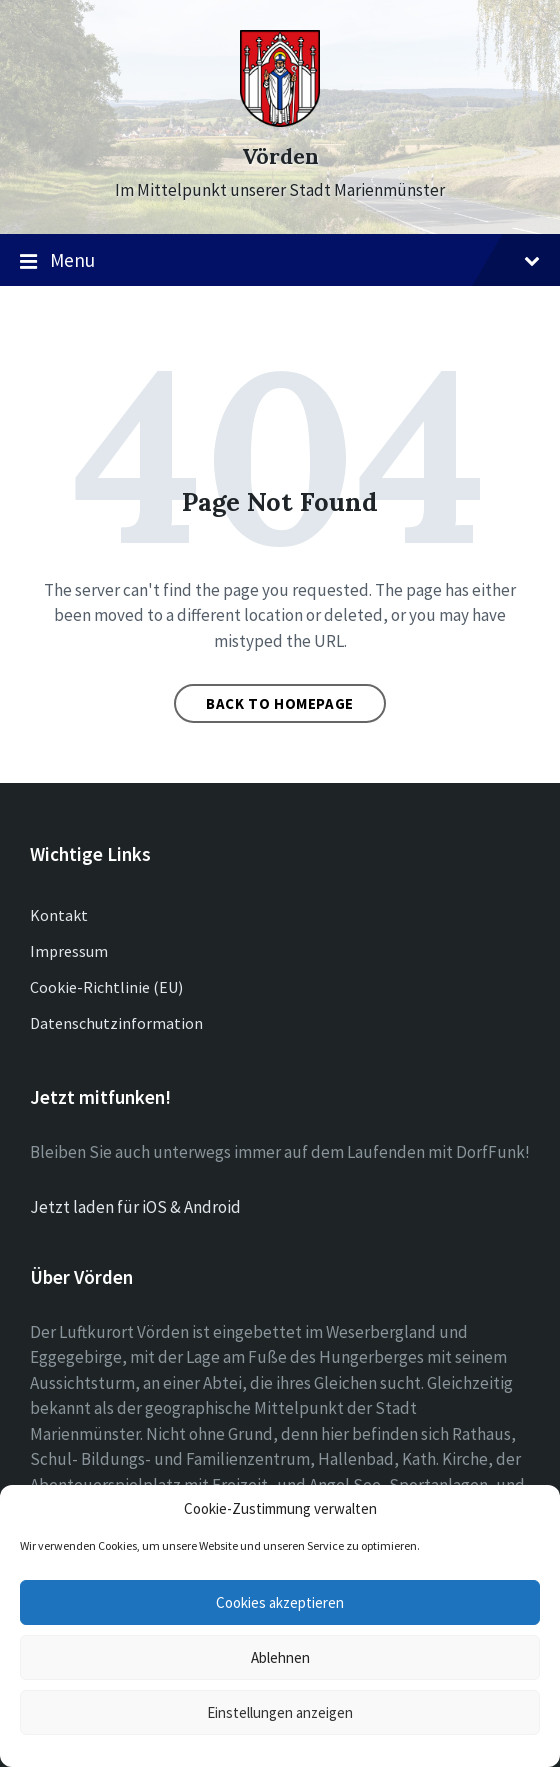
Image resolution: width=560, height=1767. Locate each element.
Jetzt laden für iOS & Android (135, 1207)
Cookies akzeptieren (280, 1602)
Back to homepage (280, 703)
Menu (280, 261)
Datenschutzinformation (116, 1023)
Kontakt (59, 915)
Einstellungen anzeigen (280, 1712)
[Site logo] (280, 121)
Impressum (69, 951)
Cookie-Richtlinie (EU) (106, 987)
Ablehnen (280, 1657)
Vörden (280, 156)
